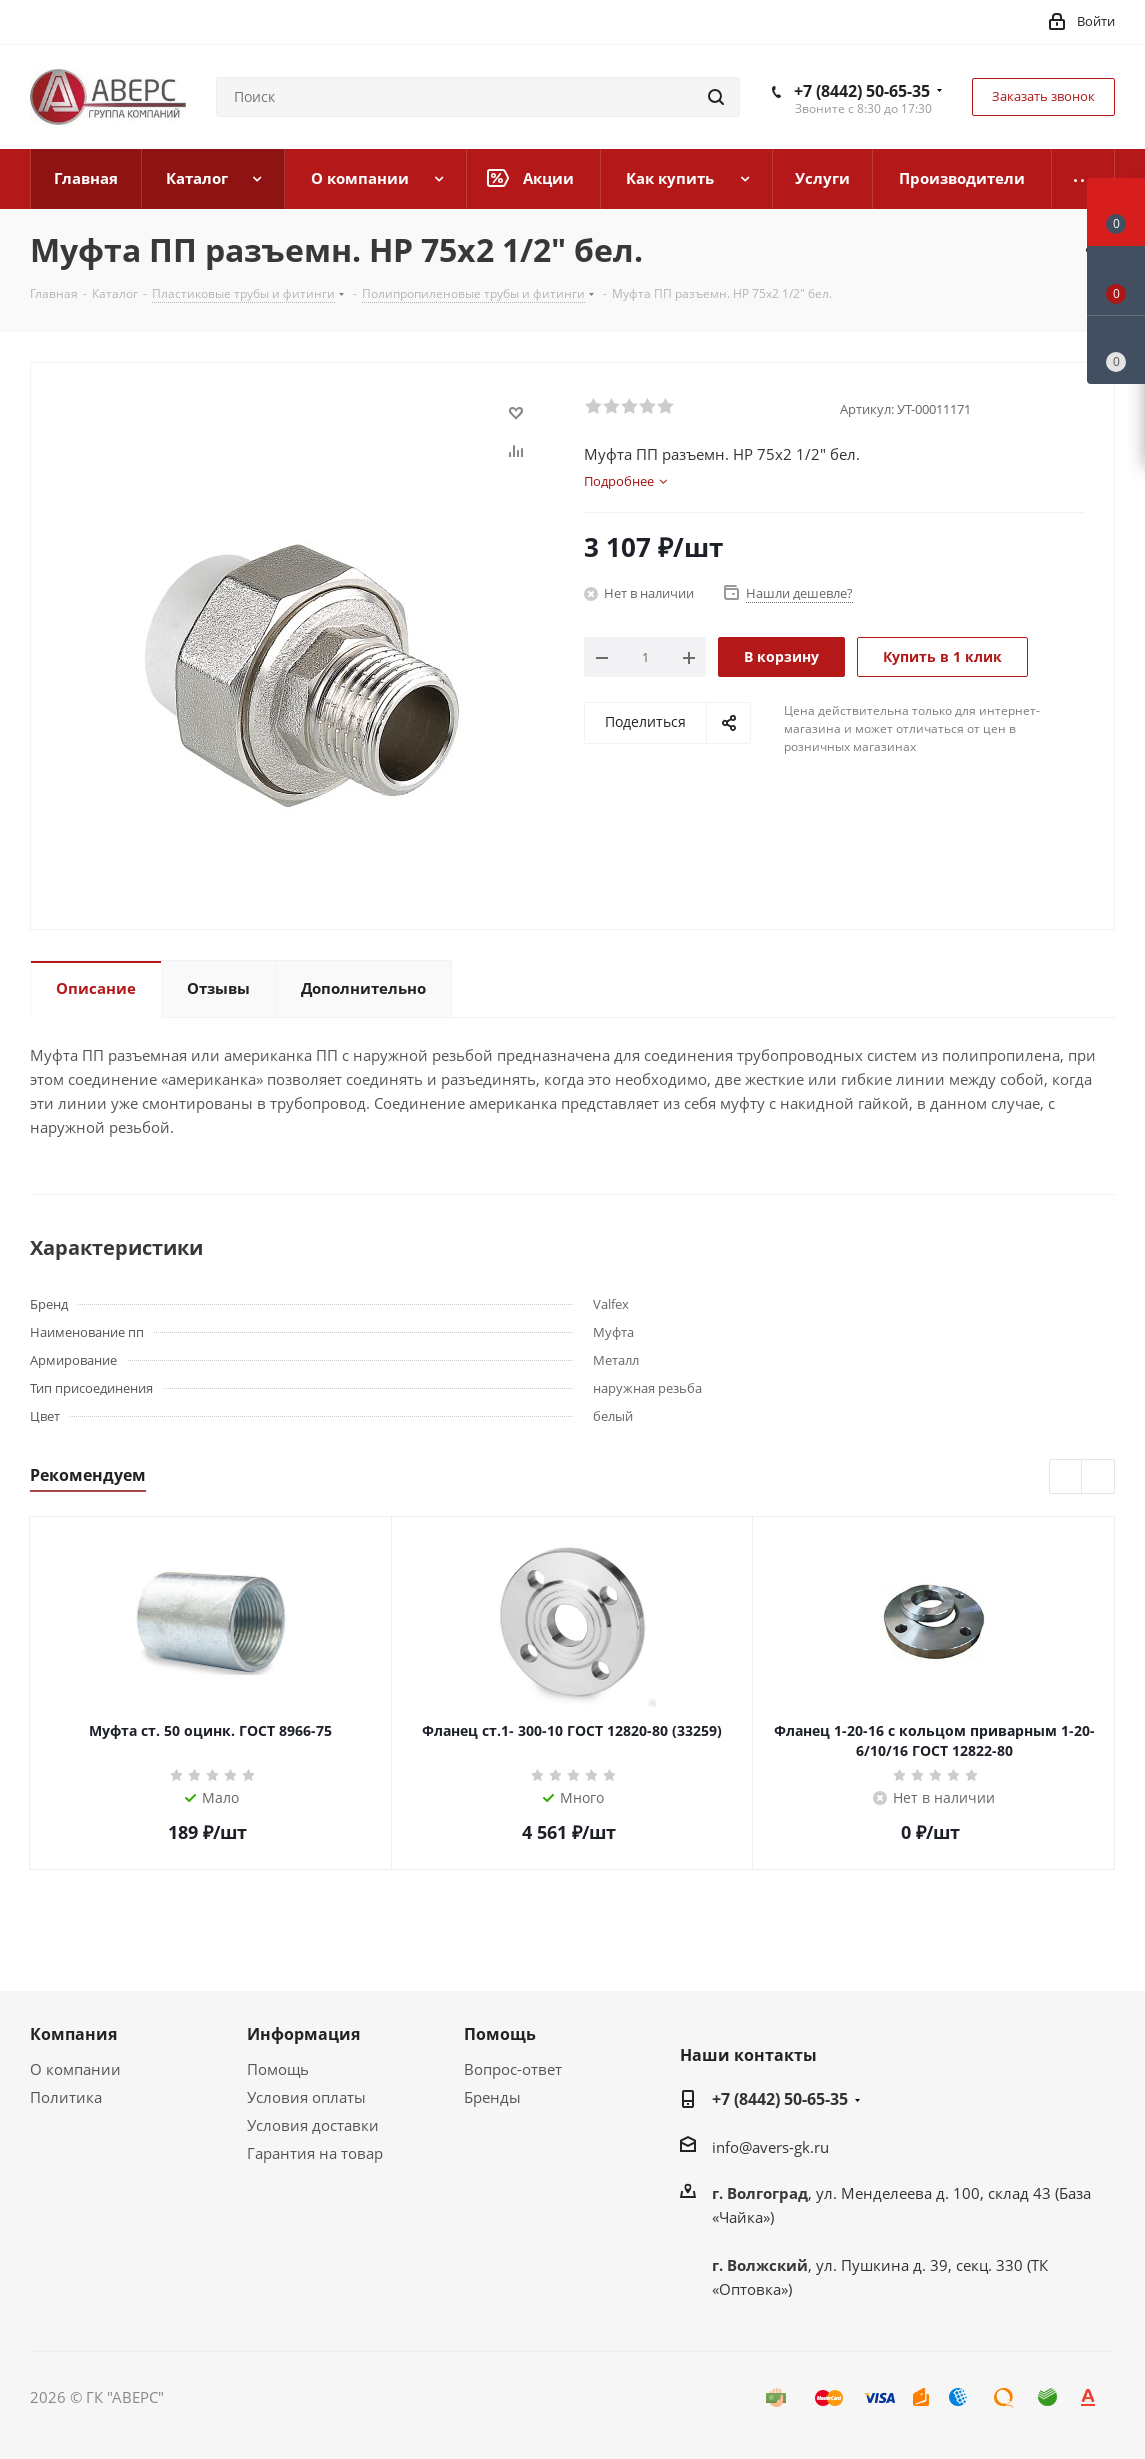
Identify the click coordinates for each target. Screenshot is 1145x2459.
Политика (66, 2097)
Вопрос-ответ (513, 2069)
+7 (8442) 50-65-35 (862, 91)
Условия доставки (313, 2125)
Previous (1066, 1477)
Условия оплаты (306, 2097)
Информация (303, 2034)
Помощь (278, 2069)
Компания (73, 2034)
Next (1098, 1477)
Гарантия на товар (315, 2153)
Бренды (492, 2097)
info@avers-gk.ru (770, 2147)
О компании (75, 2069)
